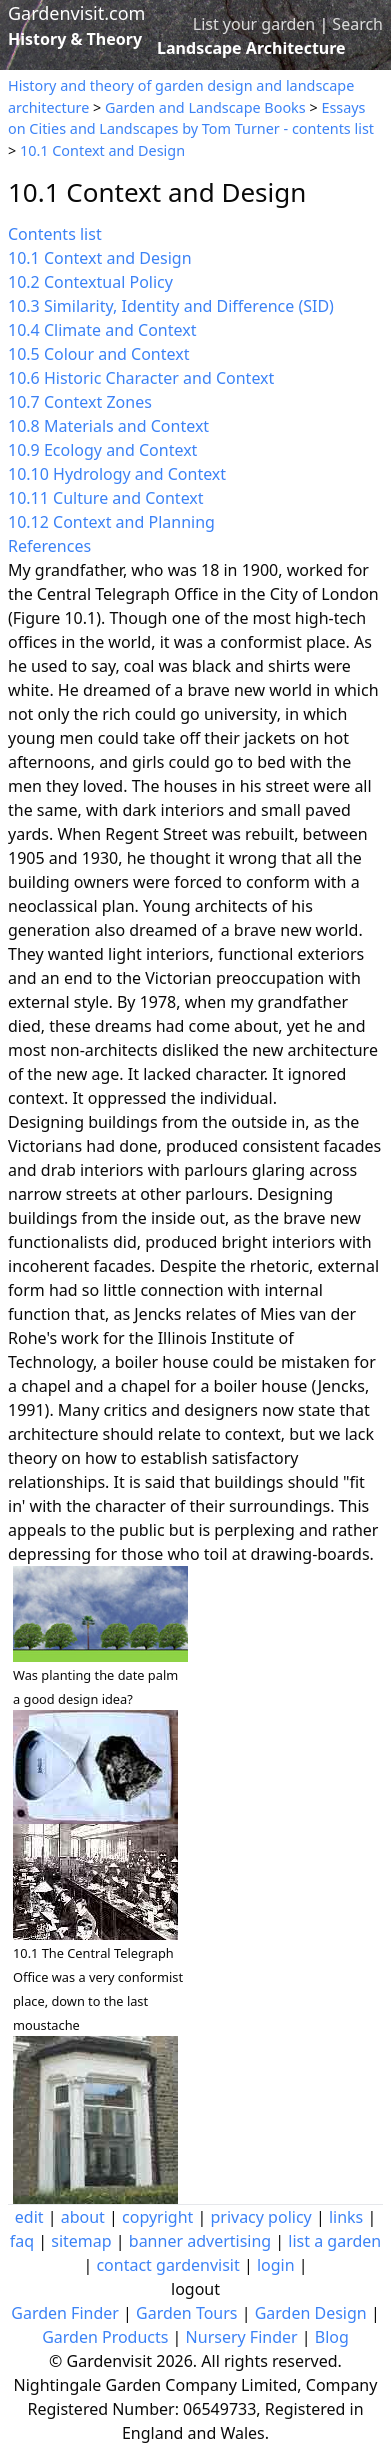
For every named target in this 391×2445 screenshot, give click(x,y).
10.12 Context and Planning (111, 522)
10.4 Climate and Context (102, 330)
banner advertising (200, 2241)
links (346, 2217)
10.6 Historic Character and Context (141, 378)
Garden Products (105, 2337)
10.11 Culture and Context (106, 498)
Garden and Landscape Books (205, 107)
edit (29, 2217)
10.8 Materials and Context (108, 426)
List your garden (254, 24)
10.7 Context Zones (80, 402)
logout (195, 2289)
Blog (332, 2337)
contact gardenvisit (167, 2265)
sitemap (81, 2241)
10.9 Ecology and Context (102, 450)
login (276, 2265)
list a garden (334, 2241)
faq (22, 2241)
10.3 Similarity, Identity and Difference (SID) (171, 306)
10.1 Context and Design (102, 150)
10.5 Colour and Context (98, 354)
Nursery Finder (242, 2337)
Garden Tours (186, 2313)
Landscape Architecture (251, 48)
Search (357, 24)
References (49, 546)
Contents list (55, 234)
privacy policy (260, 2217)
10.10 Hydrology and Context (117, 474)
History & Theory (75, 39)
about (83, 2217)
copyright (157, 2217)
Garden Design (311, 2313)
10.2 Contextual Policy (90, 282)
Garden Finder (65, 2313)
